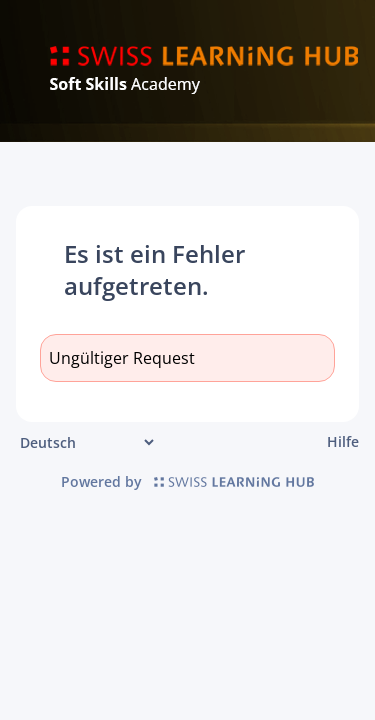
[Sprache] (86, 442)
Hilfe (343, 441)
